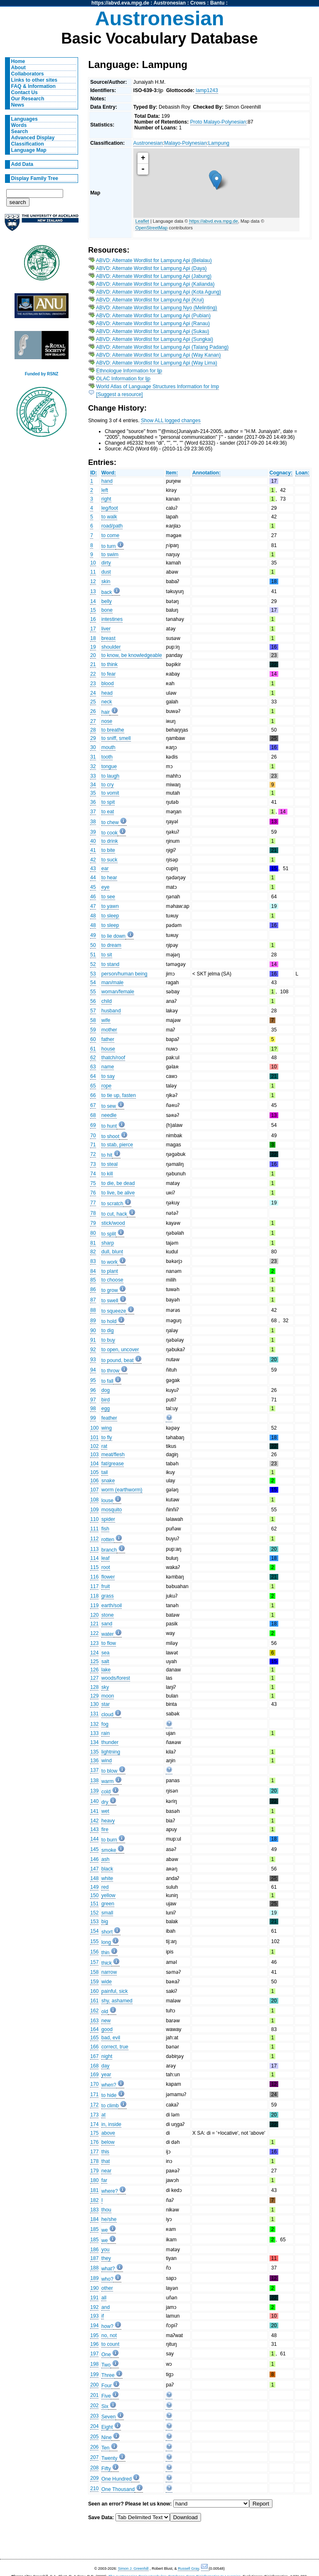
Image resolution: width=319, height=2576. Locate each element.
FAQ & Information (33, 86)
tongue (109, 766)
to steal (109, 1164)
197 (94, 2354)
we (104, 2230)
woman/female (117, 992)
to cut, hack (114, 1214)
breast (108, 638)
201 (94, 2395)
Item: (172, 473)
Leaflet (142, 221)
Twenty (109, 2458)
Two (105, 2365)
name (107, 1067)
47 (93, 906)
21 (93, 664)
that (105, 2161)
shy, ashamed (117, 2001)
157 (94, 1962)
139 (94, 1791)
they (106, 2258)
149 (94, 1887)
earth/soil (111, 1605)
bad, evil (110, 2038)
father (107, 1039)
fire (104, 1829)
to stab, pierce (117, 1145)
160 (94, 1991)
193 (94, 2316)
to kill (107, 1174)
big (104, 1921)
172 (94, 2105)
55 (93, 992)
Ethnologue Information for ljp (129, 371)
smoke (108, 1850)
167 (94, 2056)
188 (94, 2268)
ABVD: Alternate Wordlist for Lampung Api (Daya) (151, 268)
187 (94, 2258)
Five (106, 2396)
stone (107, 1615)
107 (94, 1490)
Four (106, 2386)
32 (93, 766)
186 (94, 2249)
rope (106, 1086)
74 (93, 1174)
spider (108, 1519)
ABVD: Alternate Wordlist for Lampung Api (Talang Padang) (162, 347)
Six (104, 2406)
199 (94, 2374)
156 (94, 1952)
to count (110, 2344)
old (104, 2011)
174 (94, 2124)
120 (94, 1615)
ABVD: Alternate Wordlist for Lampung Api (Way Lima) (156, 363)
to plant (109, 1271)
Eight (107, 2427)
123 (94, 1643)
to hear (109, 878)
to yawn (110, 906)
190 (94, 2288)
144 (94, 1839)
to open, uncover (120, 1349)
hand (107, 481)
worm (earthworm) (121, 1490)
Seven (108, 2417)
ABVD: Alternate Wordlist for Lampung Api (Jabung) (153, 276)
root (105, 1567)
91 (93, 1340)
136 (94, 1761)
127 (94, 1678)
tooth (107, 757)
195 (94, 2335)
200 (94, 2385)
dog (105, 1390)
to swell (109, 1301)
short (107, 1932)
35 (93, 793)
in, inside (111, 2124)
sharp (107, 1243)
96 (93, 1390)
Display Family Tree (35, 178)
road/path (112, 526)
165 (94, 2038)
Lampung (218, 143)
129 (94, 1696)
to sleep (110, 916)
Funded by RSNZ (42, 374)
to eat (107, 812)
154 (94, 1931)
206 (94, 2447)
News (18, 105)
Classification (27, 144)
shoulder (111, 647)
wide (106, 1982)
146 (94, 1859)
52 (93, 964)
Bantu (217, 3)
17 (93, 629)
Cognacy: (281, 473)
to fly (106, 1437)
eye (105, 887)
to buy (108, 1340)
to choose (112, 1280)
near (106, 2171)
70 (93, 1135)
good (107, 2029)
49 (93, 935)
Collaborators (27, 74)
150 (94, 1895)
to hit (106, 1155)
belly (106, 601)
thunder (109, 1742)
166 (94, 2047)
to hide (109, 2095)
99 (93, 1418)
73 (93, 1164)
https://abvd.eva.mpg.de (120, 3)
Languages (24, 119)
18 (93, 638)
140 (94, 1801)
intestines (112, 619)
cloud (107, 1714)
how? (107, 2326)
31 (93, 757)
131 (94, 1714)
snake (108, 1481)
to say (108, 1076)
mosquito (111, 1510)
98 (93, 1408)
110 (94, 1519)
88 (93, 1310)
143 (94, 1829)
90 (93, 1330)
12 (93, 581)
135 (94, 1752)
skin (105, 581)
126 (94, 1670)
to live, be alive (118, 1193)
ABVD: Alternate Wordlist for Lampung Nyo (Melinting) (156, 308)
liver (105, 629)
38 (93, 822)
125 (94, 1661)
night (106, 2056)
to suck (109, 860)
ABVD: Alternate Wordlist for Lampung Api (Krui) (150, 300)
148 (94, 1878)
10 (93, 563)
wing (106, 1428)
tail (104, 1472)
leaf (105, 1558)
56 (93, 1001)
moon (107, 1696)
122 (94, 1633)
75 (93, 1183)
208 (94, 2468)
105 (94, 1472)
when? (108, 2085)
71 (93, 1145)
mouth (108, 747)
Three (108, 2375)
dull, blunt (112, 1252)
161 (94, 2001)
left (104, 490)
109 (94, 1510)
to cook (109, 833)
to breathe (112, 730)
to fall (107, 1381)
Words (19, 125)
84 (93, 1271)
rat (104, 1446)
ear (105, 868)
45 (93, 887)
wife (105, 1020)
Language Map (29, 150)
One (106, 2354)
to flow (108, 1643)
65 (93, 1086)
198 (94, 2364)
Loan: (302, 473)
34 (93, 785)
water (107, 1634)
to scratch (112, 1204)
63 (93, 1067)
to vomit (110, 793)
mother (109, 1030)
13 (93, 591)
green (107, 1904)
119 (94, 1605)
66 (93, 1095)
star (105, 1704)
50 (93, 945)
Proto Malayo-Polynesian (218, 122)
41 (93, 850)
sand (106, 1624)
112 (94, 1539)
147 (94, 1869)
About (18, 68)
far (104, 2180)
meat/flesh (113, 1454)
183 (94, 2210)
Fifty (106, 2468)
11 (93, 572)
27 (93, 721)
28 (93, 730)
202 (94, 2405)
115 (94, 1567)
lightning (110, 1752)
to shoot (110, 1136)
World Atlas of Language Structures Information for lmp (157, 386)
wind (106, 1761)
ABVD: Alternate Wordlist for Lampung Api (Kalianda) (155, 284)
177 (94, 2152)
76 (93, 1193)
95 (93, 1380)
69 (93, 1125)
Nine (106, 2437)
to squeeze (113, 1311)
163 (94, 2021)
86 (93, 1289)
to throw (110, 1371)
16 (93, 619)
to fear (108, 674)
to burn (109, 1840)
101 (94, 1437)
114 (94, 1558)
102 (94, 1446)
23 (93, 683)
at (103, 2115)
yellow (108, 1895)
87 (93, 1300)
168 (94, 2066)
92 (93, 1349)
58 (93, 1020)
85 (93, 1280)
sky (105, 1687)
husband (111, 1011)
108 (94, 1500)
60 (93, 1039)
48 (93, 916)
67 (93, 1105)
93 (93, 1359)
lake (105, 1670)
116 (94, 1577)
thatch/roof (113, 1058)
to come (110, 535)
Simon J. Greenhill (133, 2568)
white (107, 1878)
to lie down (113, 936)
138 (94, 1780)
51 (93, 955)
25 (93, 702)
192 (94, 2307)
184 (94, 2219)
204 (94, 2426)
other (107, 2288)
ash (105, 1859)
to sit (106, 955)
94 (93, 1370)
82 (93, 1252)
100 (94, 1428)
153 (94, 1921)
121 (94, 1624)
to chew (110, 822)
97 (93, 1400)
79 (93, 1223)
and (105, 2307)
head (107, 693)
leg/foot (109, 508)
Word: (108, 473)
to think (109, 664)
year (106, 2074)
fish (105, 1529)
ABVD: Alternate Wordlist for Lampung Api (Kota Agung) (158, 292)
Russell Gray (188, 2568)
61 (93, 1049)
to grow (109, 1290)
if (102, 2316)
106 (94, 1481)
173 (94, 2115)
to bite (108, 850)
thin (105, 1953)
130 (94, 1704)
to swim (109, 554)
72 (93, 1154)
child (106, 1001)
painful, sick (114, 1991)
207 (94, 2457)
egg (105, 1408)
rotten (107, 1539)
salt (105, 1661)
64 (93, 1076)
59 (93, 1030)
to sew (108, 1106)
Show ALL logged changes (171, 420)
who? (107, 2279)
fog (104, 1724)
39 (93, 832)
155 (94, 1941)
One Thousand (118, 2489)
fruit (105, 1586)
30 (93, 747)
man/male (112, 982)
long (106, 1942)
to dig (107, 1330)
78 (93, 1213)
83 (93, 1261)
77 (93, 1203)
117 (94, 1586)
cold (105, 1792)
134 (94, 1742)
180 (94, 2180)
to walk (109, 517)
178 (94, 2161)
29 (93, 738)
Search (19, 131)
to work (109, 1262)
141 (94, 1811)
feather (109, 1418)
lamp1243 (207, 90)
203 (94, 2416)
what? (108, 2269)
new (105, 2021)
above (108, 2133)
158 (94, 1972)
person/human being (124, 974)
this (105, 2152)
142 (94, 1821)
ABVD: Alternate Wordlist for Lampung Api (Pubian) (153, 316)
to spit (108, 802)
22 (93, 674)
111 (94, 1529)
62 (93, 1058)
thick (106, 1963)
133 (94, 1733)
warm (107, 1781)
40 (93, 841)
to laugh (110, 776)
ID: (93, 473)
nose (106, 721)
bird (105, 1400)
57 (93, 1011)
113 (94, 1549)
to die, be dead (118, 1183)
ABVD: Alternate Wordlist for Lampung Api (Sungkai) (154, 339)
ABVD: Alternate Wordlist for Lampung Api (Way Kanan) (158, 355)
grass (107, 1596)
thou (106, 2210)
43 (93, 868)
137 (94, 1770)
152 (94, 1913)
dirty (106, 563)
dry (104, 1802)
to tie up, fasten (118, 1095)
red (105, 1887)
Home (18, 61)
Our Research (27, 99)
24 (93, 693)
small (107, 1913)
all (103, 2298)
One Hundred (116, 2479)
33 (93, 776)
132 (94, 1724)
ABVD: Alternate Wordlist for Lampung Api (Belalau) (154, 260)
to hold (109, 1321)
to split (108, 1234)
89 (93, 1320)
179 (94, 2171)
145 (94, 1849)
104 (94, 1464)
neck (106, 702)
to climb (110, 2106)
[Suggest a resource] (119, 394)
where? (109, 2191)
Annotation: (206, 473)
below (108, 2142)
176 (94, 2142)
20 (93, 655)
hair (105, 712)
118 (94, 1596)
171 (94, 2094)
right (106, 499)
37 (93, 812)
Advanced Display (33, 138)
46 (93, 897)
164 (94, 2029)
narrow (109, 1972)
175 (94, 2133)
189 (94, 2278)
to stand (110, 964)
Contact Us (24, 92)
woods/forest (115, 1678)
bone (107, 610)
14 (93, 601)
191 (94, 2298)
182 (94, 2200)
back (106, 592)
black (107, 1869)
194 (94, 2325)
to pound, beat (117, 1360)
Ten (105, 2448)
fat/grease (112, 1464)
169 (94, 2074)
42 (93, 860)
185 (94, 2229)
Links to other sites (34, 80)
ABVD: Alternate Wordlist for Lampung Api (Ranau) (153, 323)
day (105, 2066)
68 (93, 1115)
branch (109, 1550)
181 (94, 2190)
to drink (109, 841)
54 (93, 982)
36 (93, 802)
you (105, 2249)
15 (93, 610)
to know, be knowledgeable (131, 655)
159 (94, 1982)
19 (93, 647)
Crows (198, 3)
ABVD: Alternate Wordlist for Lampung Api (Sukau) (152, 331)
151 (94, 1904)
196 (94, 2344)
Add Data (22, 164)
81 (93, 1243)
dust (106, 572)
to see (108, 897)
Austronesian (170, 3)
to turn (108, 546)
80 (93, 1233)
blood (107, 683)
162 (94, 2011)
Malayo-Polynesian (185, 143)
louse (107, 1500)
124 (94, 1653)
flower (108, 1577)
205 (94, 2437)
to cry (107, 785)
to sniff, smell (116, 738)
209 (94, 2478)
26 (93, 711)
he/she (109, 2219)
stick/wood (113, 1223)
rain (105, 1733)
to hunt (109, 1126)
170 (94, 2084)
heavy (108, 1821)
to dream (111, 945)
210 (94, 2488)
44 (93, 878)
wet (105, 1811)
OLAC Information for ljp (123, 379)
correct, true (114, 2047)
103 (94, 1454)
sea (105, 1653)
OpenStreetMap (151, 227)
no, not (109, 2335)
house (108, 1049)
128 (94, 1687)
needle (109, 1115)
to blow (109, 1771)
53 (93, 974)
